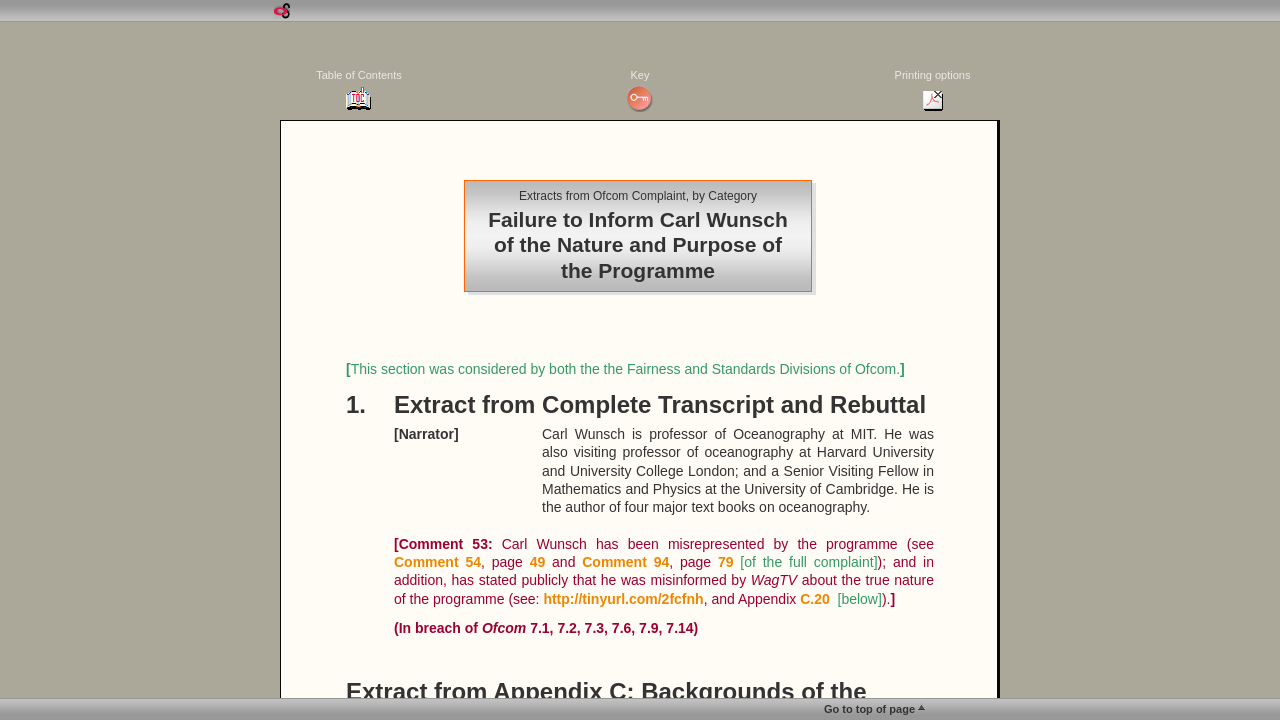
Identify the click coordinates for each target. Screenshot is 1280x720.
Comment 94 (625, 562)
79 (726, 562)
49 (538, 562)
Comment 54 (437, 562)
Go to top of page (869, 709)
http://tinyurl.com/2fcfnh (623, 599)
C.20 (815, 599)
